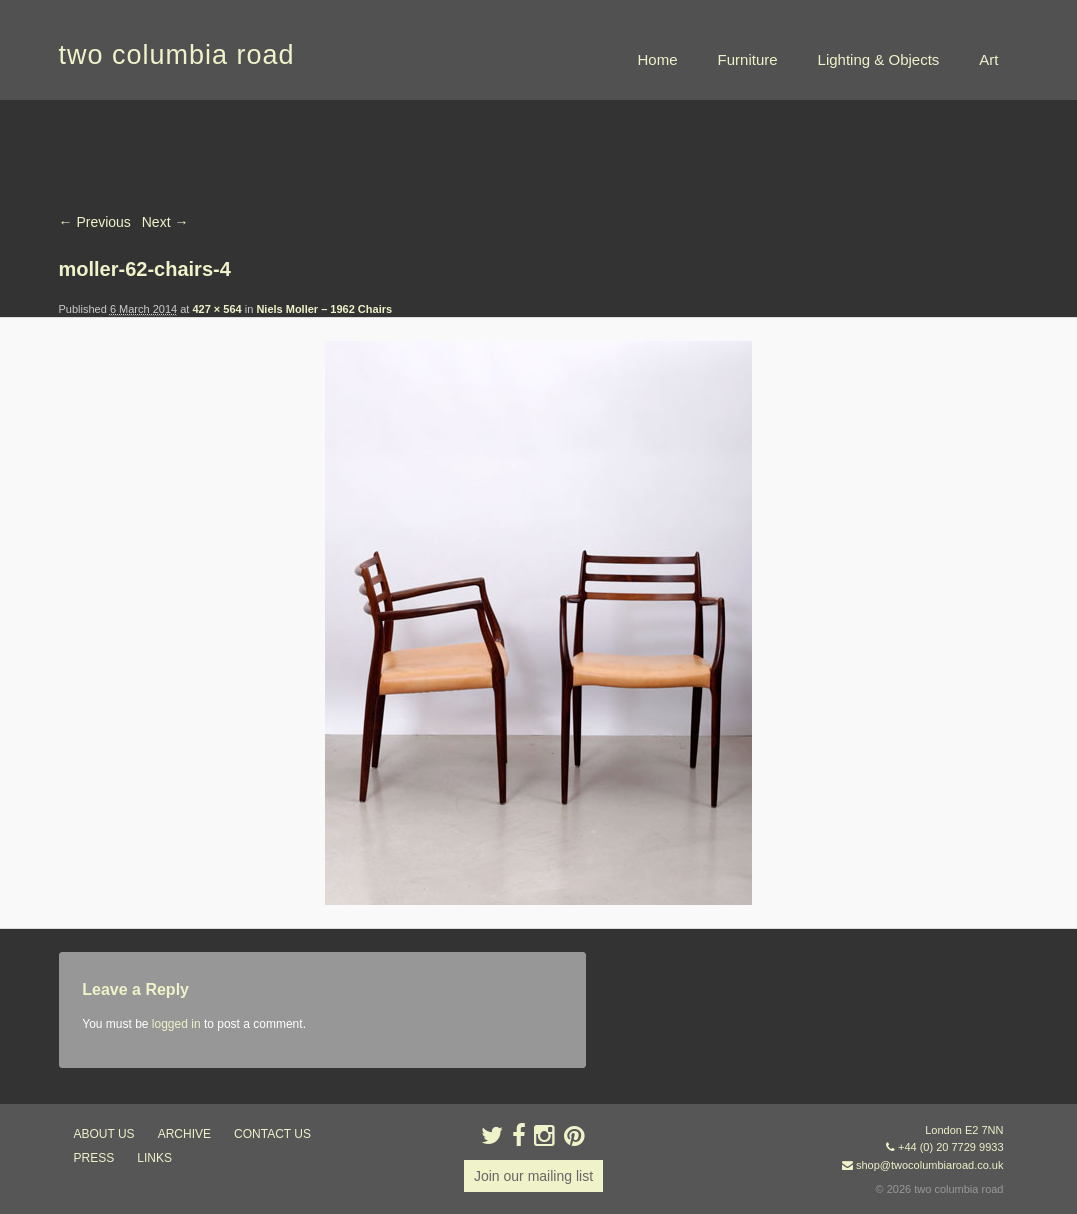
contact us (272, 1134)
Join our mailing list (533, 1176)
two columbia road (177, 55)
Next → (165, 222)
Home (658, 59)
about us (104, 1134)
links (154, 1158)
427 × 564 (216, 309)
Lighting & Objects (879, 59)
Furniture (748, 59)
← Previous (95, 222)
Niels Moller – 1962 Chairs (324, 309)
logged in (176, 1024)
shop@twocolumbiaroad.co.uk (930, 1165)
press (94, 1158)
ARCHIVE (184, 1134)
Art (988, 59)
